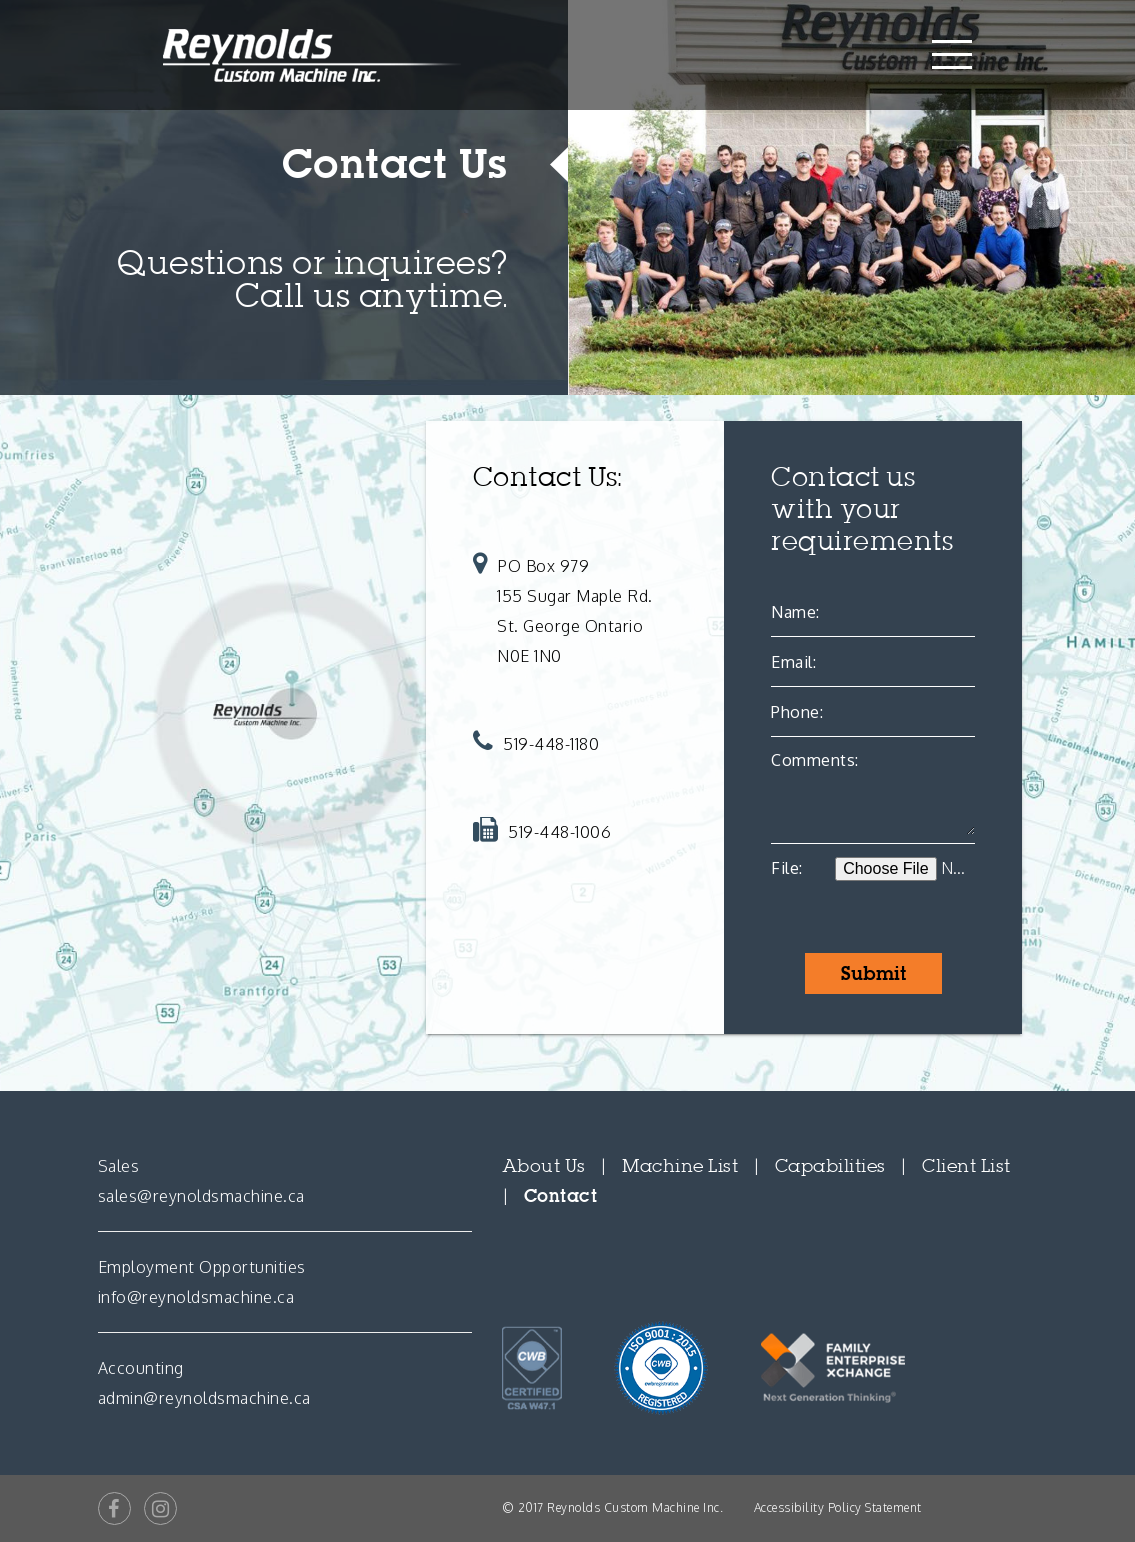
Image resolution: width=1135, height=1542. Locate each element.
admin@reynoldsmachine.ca (204, 1398)
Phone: (797, 712)
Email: (793, 662)
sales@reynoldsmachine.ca (201, 1196)
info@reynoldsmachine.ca (196, 1297)
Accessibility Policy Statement (838, 1507)
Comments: (815, 760)
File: (787, 868)
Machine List (680, 1166)
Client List (966, 1166)
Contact (561, 1195)
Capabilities (830, 1166)
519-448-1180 (551, 744)
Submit (873, 973)
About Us (544, 1166)
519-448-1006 (559, 832)
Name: (795, 612)
